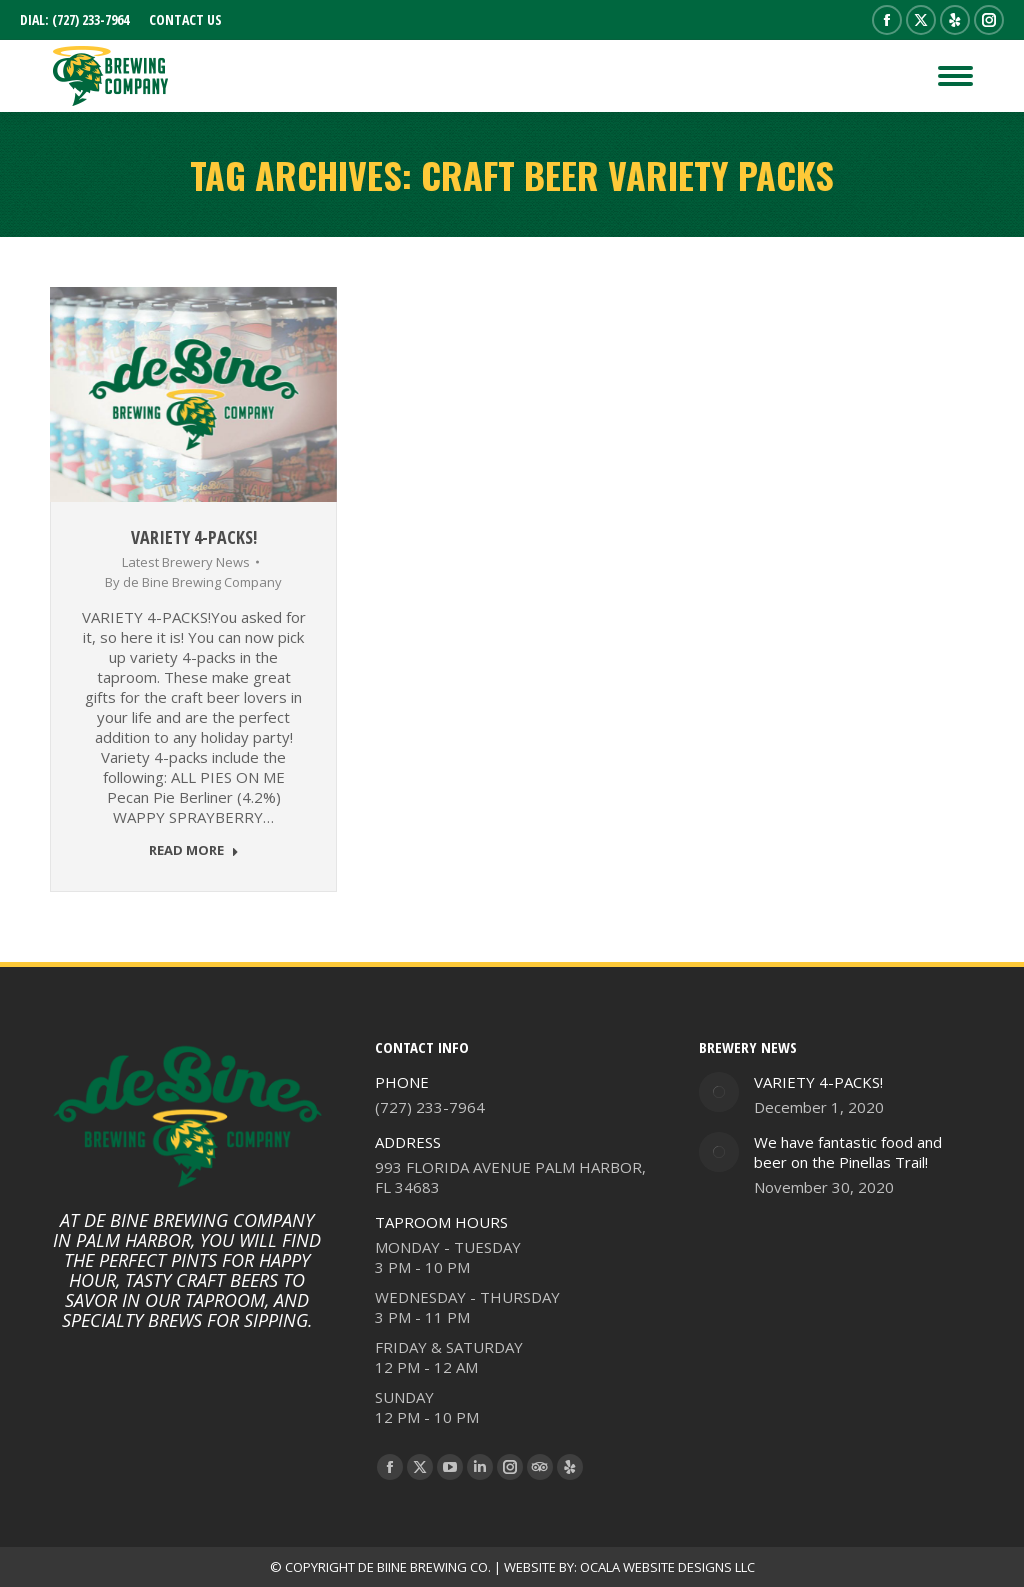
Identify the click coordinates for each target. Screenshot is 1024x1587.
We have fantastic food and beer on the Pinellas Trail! (848, 1152)
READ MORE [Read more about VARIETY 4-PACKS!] (194, 850)
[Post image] (719, 1092)
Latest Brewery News (186, 562)
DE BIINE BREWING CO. (424, 1567)
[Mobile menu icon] (955, 76)
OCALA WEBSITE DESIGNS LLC (667, 1567)
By (193, 582)
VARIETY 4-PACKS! (194, 537)
